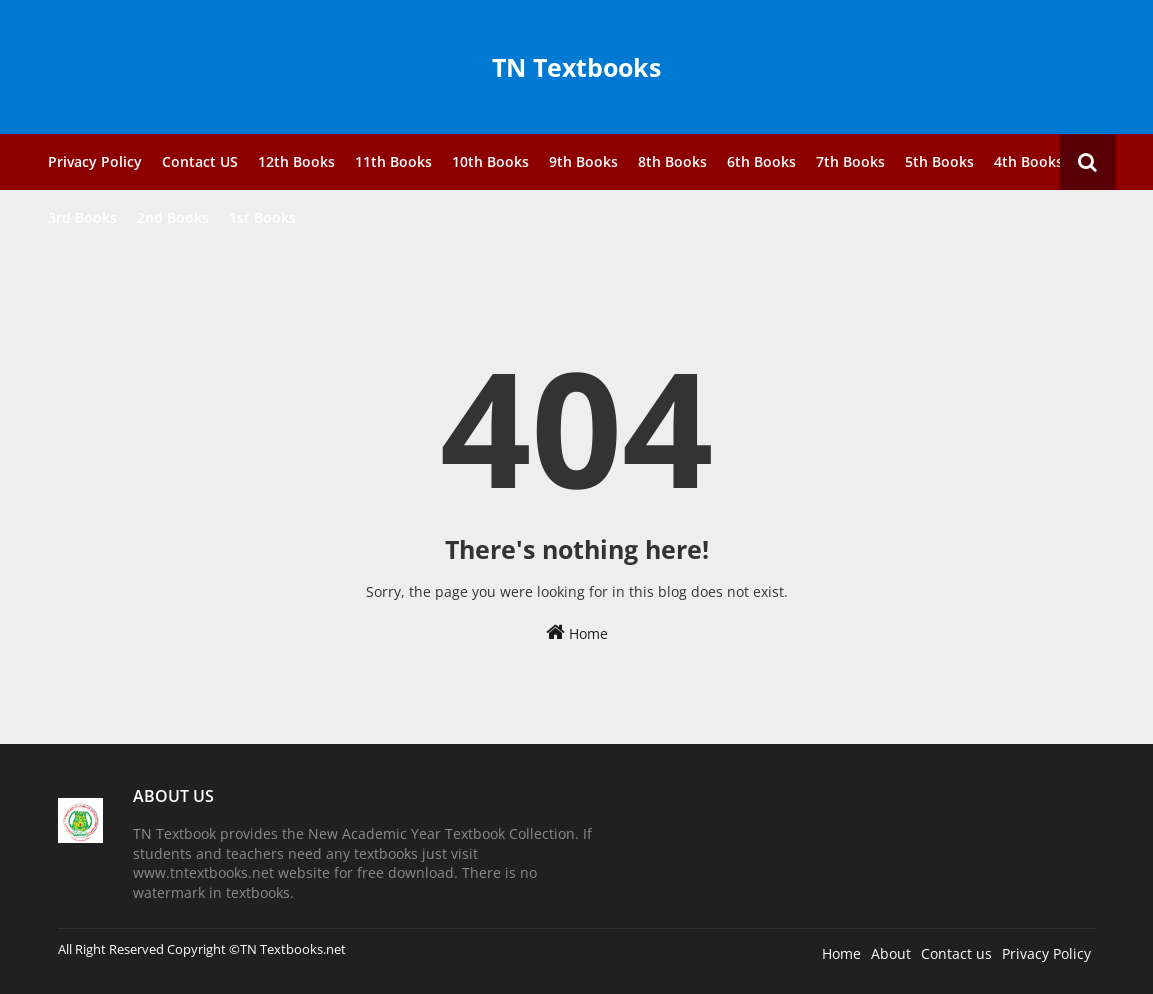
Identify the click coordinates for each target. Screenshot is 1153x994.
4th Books (1028, 161)
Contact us (956, 953)
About (891, 953)
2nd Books (173, 217)
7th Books (850, 161)
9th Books (583, 161)
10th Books (490, 161)
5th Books (939, 161)
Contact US (200, 161)
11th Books (393, 161)
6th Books (761, 161)
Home (577, 632)
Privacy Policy (95, 161)
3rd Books (82, 217)
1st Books (262, 217)
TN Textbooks (576, 67)
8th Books (672, 161)
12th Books (296, 161)
